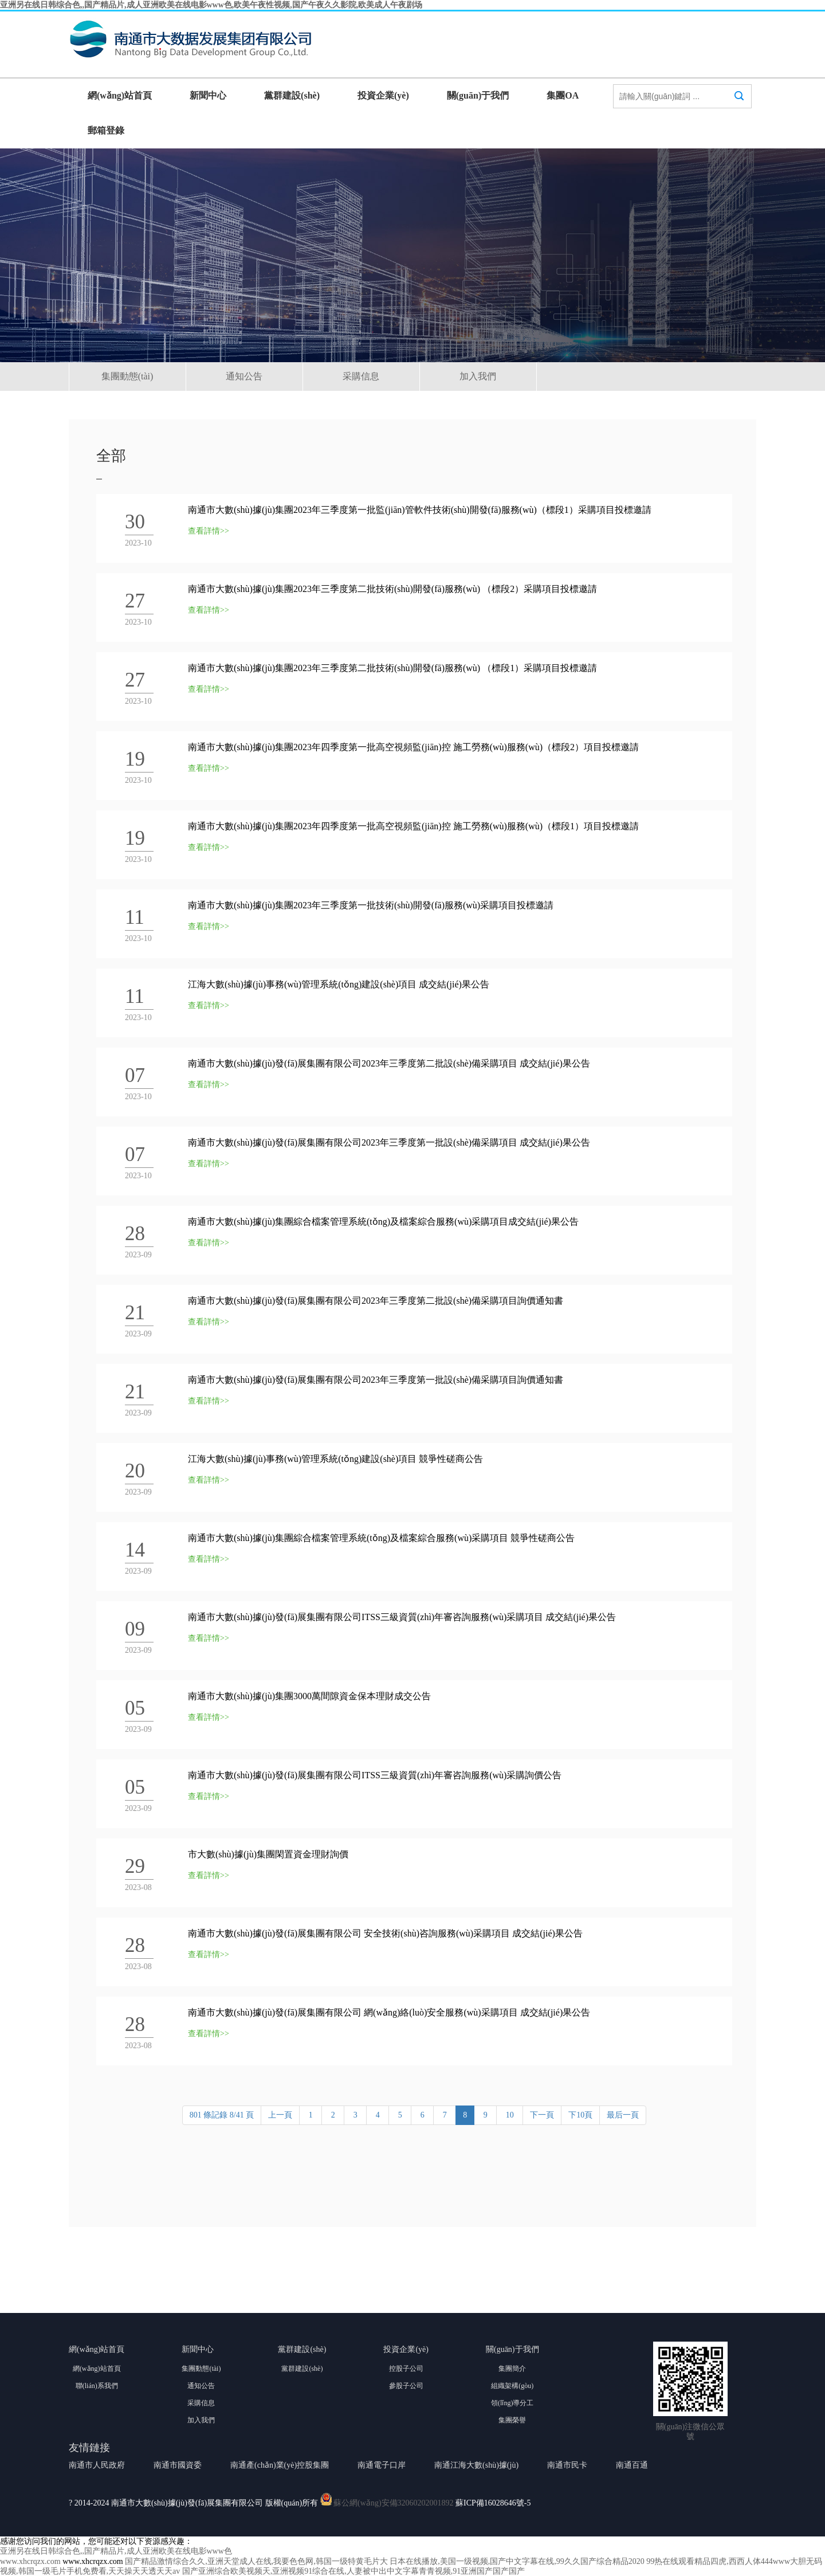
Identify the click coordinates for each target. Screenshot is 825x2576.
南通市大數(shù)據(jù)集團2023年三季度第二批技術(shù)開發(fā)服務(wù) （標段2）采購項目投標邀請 (392, 589)
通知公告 (244, 376)
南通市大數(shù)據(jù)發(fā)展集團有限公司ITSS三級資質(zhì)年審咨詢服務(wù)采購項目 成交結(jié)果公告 (402, 1617)
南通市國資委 (178, 2465)
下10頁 (580, 2115)
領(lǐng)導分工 (512, 2403)
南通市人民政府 (97, 2465)
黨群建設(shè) (292, 95)
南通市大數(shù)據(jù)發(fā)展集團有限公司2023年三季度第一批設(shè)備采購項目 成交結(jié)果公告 (389, 1142)
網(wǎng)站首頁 (120, 95)
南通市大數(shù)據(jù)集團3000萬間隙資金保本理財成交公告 (309, 1696)
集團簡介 (512, 2369)
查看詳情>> (208, 531)
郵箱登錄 (106, 130)
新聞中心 (208, 95)
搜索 (739, 106)
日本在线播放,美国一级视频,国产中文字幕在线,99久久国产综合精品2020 (517, 2561)
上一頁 (280, 2115)
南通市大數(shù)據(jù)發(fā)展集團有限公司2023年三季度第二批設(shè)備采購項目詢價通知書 (375, 1300)
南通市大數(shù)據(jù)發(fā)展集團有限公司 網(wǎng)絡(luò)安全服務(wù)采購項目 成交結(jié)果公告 (389, 2012)
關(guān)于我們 (478, 95)
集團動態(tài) (127, 376)
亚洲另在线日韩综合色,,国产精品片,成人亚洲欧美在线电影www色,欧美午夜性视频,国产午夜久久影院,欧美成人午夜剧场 (211, 5)
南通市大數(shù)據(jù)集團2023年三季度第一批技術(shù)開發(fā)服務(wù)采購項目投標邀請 (370, 905)
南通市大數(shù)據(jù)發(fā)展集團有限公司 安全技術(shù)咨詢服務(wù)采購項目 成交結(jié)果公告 (385, 1933)
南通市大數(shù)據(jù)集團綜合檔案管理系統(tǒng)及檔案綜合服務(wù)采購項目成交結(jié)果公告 (383, 1221)
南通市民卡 (567, 2465)
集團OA (563, 95)
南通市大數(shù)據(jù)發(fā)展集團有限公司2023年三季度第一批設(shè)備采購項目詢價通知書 (375, 1380)
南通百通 (632, 2465)
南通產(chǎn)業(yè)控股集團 (279, 2465)
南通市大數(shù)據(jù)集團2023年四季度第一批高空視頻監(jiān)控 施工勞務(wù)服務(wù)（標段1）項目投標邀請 (413, 826)
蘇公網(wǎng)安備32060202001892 (393, 2503)
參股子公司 (406, 2386)
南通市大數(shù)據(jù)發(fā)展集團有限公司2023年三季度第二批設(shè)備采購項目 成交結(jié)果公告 (389, 1063)
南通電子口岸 (382, 2465)
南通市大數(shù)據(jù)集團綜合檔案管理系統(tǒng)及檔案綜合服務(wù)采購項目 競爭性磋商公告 (381, 1538)
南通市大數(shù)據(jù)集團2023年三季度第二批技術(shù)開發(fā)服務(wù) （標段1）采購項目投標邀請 (392, 668)
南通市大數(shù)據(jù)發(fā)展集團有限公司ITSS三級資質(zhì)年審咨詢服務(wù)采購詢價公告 (374, 1775)
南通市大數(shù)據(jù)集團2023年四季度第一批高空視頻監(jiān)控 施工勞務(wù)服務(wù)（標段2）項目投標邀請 (413, 747)
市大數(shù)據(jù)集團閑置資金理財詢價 (268, 1854)
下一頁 (542, 2115)
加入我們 (477, 376)
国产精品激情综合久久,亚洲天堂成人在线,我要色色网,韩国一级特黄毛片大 (256, 2561)
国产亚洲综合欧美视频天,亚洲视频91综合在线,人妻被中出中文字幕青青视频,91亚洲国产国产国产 (353, 2571)
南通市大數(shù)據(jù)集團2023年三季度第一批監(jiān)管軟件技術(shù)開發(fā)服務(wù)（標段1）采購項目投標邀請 (419, 510)
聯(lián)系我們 (97, 2386)
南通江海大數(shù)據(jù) (476, 2465)
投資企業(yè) (383, 95)
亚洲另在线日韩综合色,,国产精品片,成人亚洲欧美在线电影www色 (116, 2551)
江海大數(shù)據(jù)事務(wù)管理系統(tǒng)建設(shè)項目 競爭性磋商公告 (335, 1459)
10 (510, 2115)
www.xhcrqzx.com (30, 2561)
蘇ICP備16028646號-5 (493, 2503)
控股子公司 (406, 2369)
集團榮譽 (512, 2420)
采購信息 (361, 376)
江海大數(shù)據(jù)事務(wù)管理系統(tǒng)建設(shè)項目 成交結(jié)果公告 (338, 984)
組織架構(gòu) (512, 2386)
